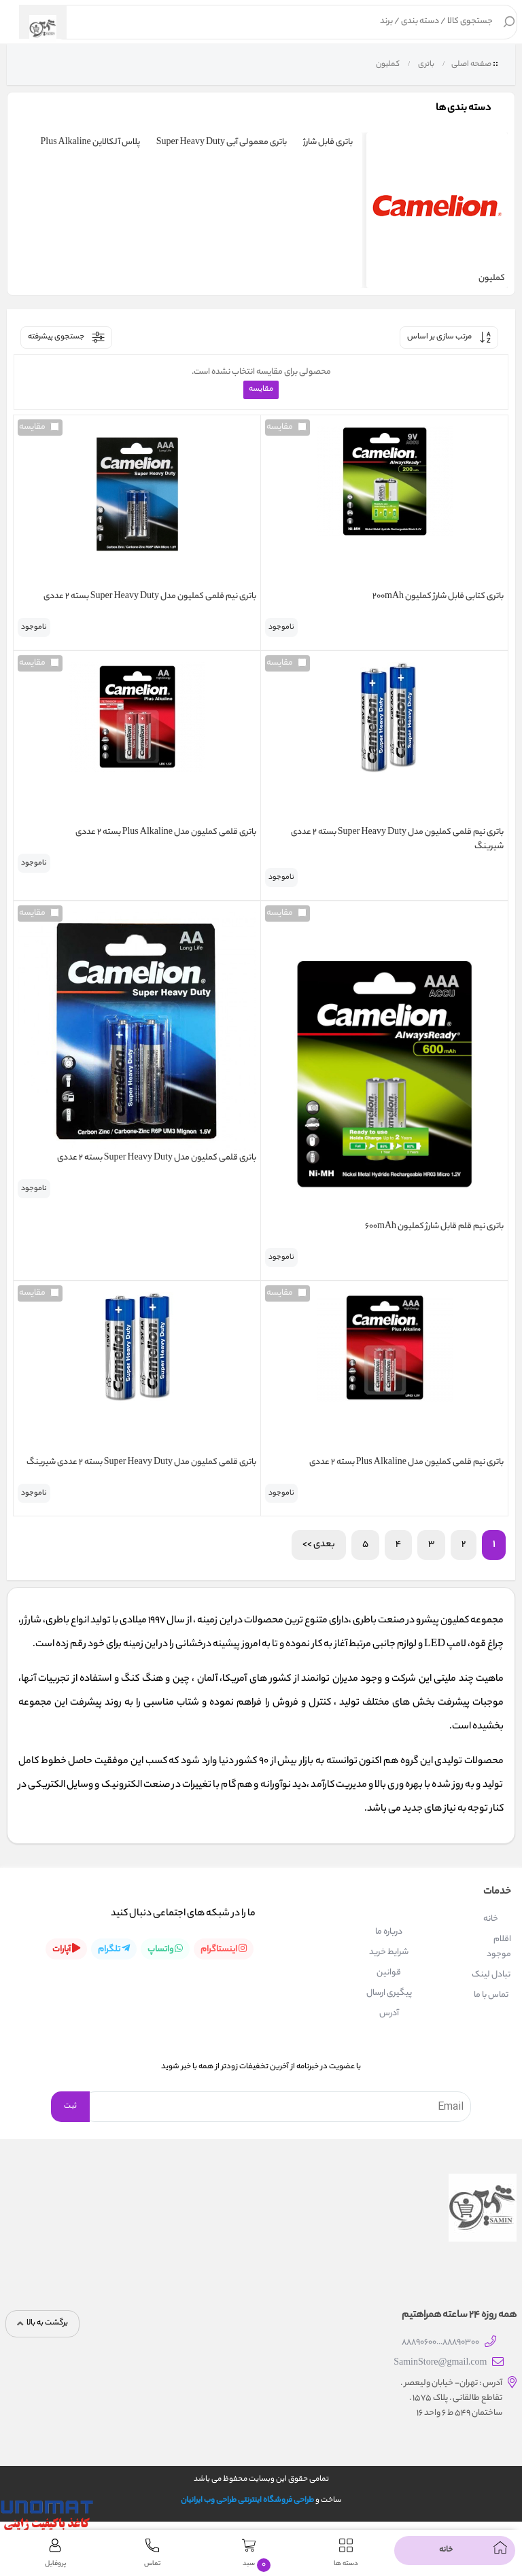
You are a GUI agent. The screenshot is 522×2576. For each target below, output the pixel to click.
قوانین (389, 1973)
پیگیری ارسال (389, 1993)
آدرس (389, 2013)
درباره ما (388, 1932)
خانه (490, 1919)
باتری (425, 64)
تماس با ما (491, 1995)
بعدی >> (318, 1544)
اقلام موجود (499, 1947)
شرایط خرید (388, 1952)
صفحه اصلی (471, 64)
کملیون (387, 64)
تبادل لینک (491, 1975)
